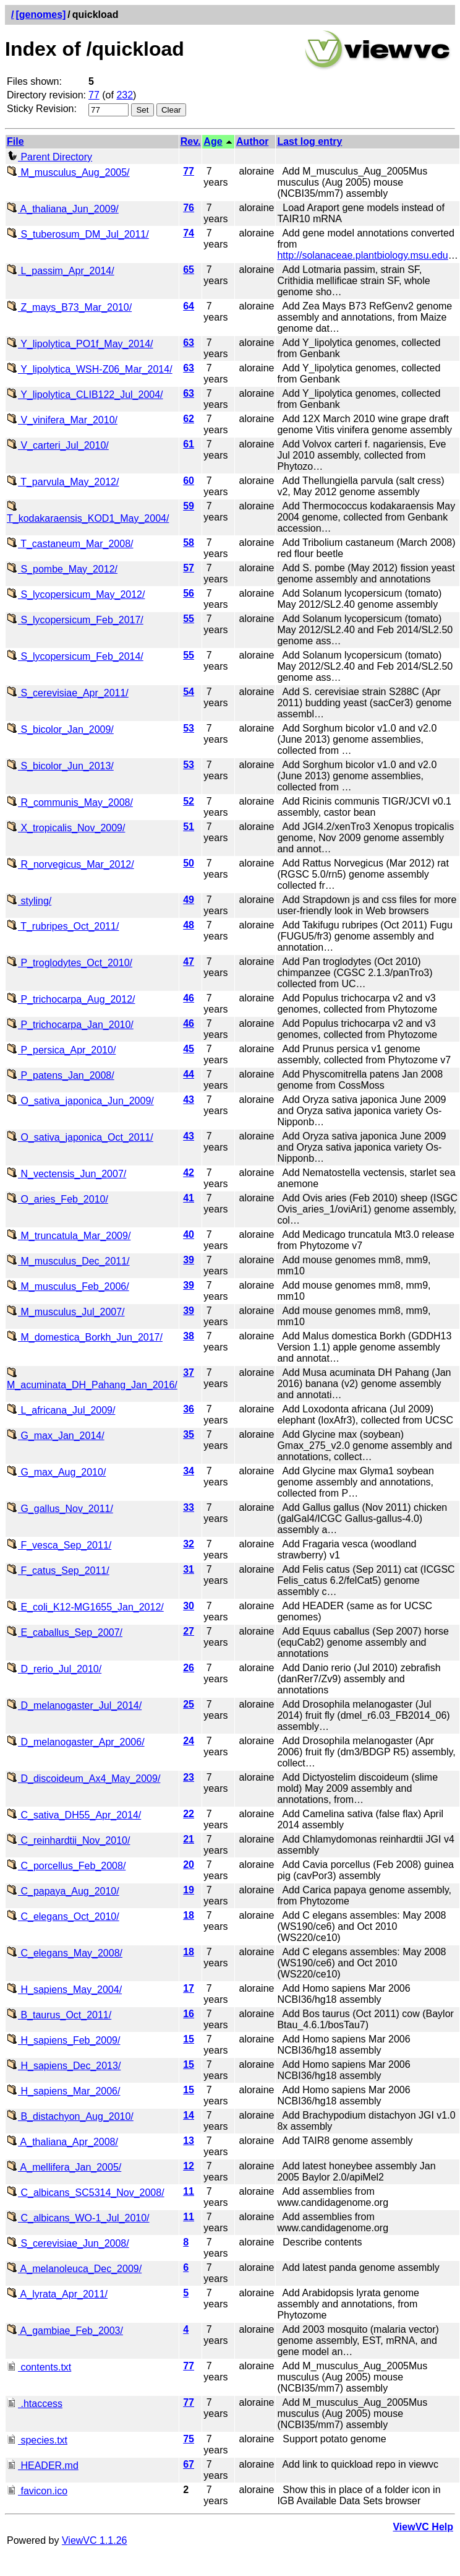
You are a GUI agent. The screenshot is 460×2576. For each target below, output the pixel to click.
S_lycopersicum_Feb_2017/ (75, 620)
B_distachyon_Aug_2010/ (70, 2116)
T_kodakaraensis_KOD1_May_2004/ (88, 513)
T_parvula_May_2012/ (63, 482)
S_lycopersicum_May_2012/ (76, 594)
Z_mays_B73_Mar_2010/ (69, 307)
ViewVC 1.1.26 (94, 2540)
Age (212, 141)
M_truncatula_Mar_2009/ (68, 1235)
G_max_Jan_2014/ (55, 1435)
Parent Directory (49, 157)
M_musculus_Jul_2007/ (66, 1312)
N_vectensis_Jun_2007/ (66, 1174)
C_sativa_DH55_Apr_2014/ (74, 1815)
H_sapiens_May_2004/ (64, 1989)
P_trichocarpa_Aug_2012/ (71, 999)
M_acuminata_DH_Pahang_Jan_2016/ (92, 1379)
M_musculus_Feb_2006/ (68, 1286)
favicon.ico (37, 2491)
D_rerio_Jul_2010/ (54, 1669)
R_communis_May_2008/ (70, 802)
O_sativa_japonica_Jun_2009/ (80, 1101)
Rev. (191, 141)
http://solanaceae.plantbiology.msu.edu (362, 255)
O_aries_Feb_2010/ (57, 1199)
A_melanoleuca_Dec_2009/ (74, 2268)
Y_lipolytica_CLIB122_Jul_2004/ (85, 394)
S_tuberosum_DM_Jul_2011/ (78, 234)
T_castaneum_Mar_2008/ (70, 543)
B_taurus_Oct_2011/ (59, 2015)
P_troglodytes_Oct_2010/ (69, 962)
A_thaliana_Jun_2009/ (63, 209)
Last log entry (309, 141)
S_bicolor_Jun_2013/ (60, 766)
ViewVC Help (423, 2527)
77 (94, 95)
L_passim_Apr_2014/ (60, 271)
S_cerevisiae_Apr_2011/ (68, 693)
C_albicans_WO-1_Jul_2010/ (78, 2218)
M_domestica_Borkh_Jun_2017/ (85, 1337)
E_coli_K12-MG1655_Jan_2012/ (85, 1607)
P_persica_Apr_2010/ (61, 1050)
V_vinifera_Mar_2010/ (62, 420)
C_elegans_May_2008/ (64, 1953)
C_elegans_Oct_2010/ (63, 1916)
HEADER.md (43, 2465)
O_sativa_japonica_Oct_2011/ (80, 1137)
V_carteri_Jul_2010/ (58, 445)
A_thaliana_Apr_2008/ (62, 2142)
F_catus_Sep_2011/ (58, 1570)
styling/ (29, 901)
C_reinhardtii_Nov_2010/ (68, 1840)
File (15, 141)
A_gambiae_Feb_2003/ (65, 2330)
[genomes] (40, 14)
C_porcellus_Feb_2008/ (66, 1866)
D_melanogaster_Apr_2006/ (76, 1742)
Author (252, 141)
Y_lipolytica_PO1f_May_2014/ (80, 344)
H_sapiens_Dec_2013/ (64, 2065)
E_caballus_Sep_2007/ (64, 1632)
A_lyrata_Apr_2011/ (57, 2294)
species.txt (37, 2440)
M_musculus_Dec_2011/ (68, 1261)
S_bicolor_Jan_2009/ (60, 729)
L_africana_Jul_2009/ (61, 1410)
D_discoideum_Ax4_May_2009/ (83, 1778)
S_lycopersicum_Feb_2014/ (75, 656)
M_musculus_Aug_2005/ (68, 172)
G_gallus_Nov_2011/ (60, 1508)
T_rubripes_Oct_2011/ (63, 926)
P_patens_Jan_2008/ (60, 1075)
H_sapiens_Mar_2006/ (63, 2091)
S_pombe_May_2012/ (62, 569)
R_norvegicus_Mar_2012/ (70, 864)
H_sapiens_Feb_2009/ (63, 2040)
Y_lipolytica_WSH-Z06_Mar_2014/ (89, 369)
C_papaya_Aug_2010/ (63, 1891)
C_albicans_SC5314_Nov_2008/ (85, 2192)
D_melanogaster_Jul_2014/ (74, 1705)
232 (124, 95)
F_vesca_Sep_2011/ (59, 1545)
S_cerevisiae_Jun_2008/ (68, 2243)
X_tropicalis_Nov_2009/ (66, 828)
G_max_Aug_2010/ (56, 1472)
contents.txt (39, 2367)
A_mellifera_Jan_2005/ (64, 2167)
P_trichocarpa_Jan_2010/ (70, 1024)
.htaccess (34, 2403)
